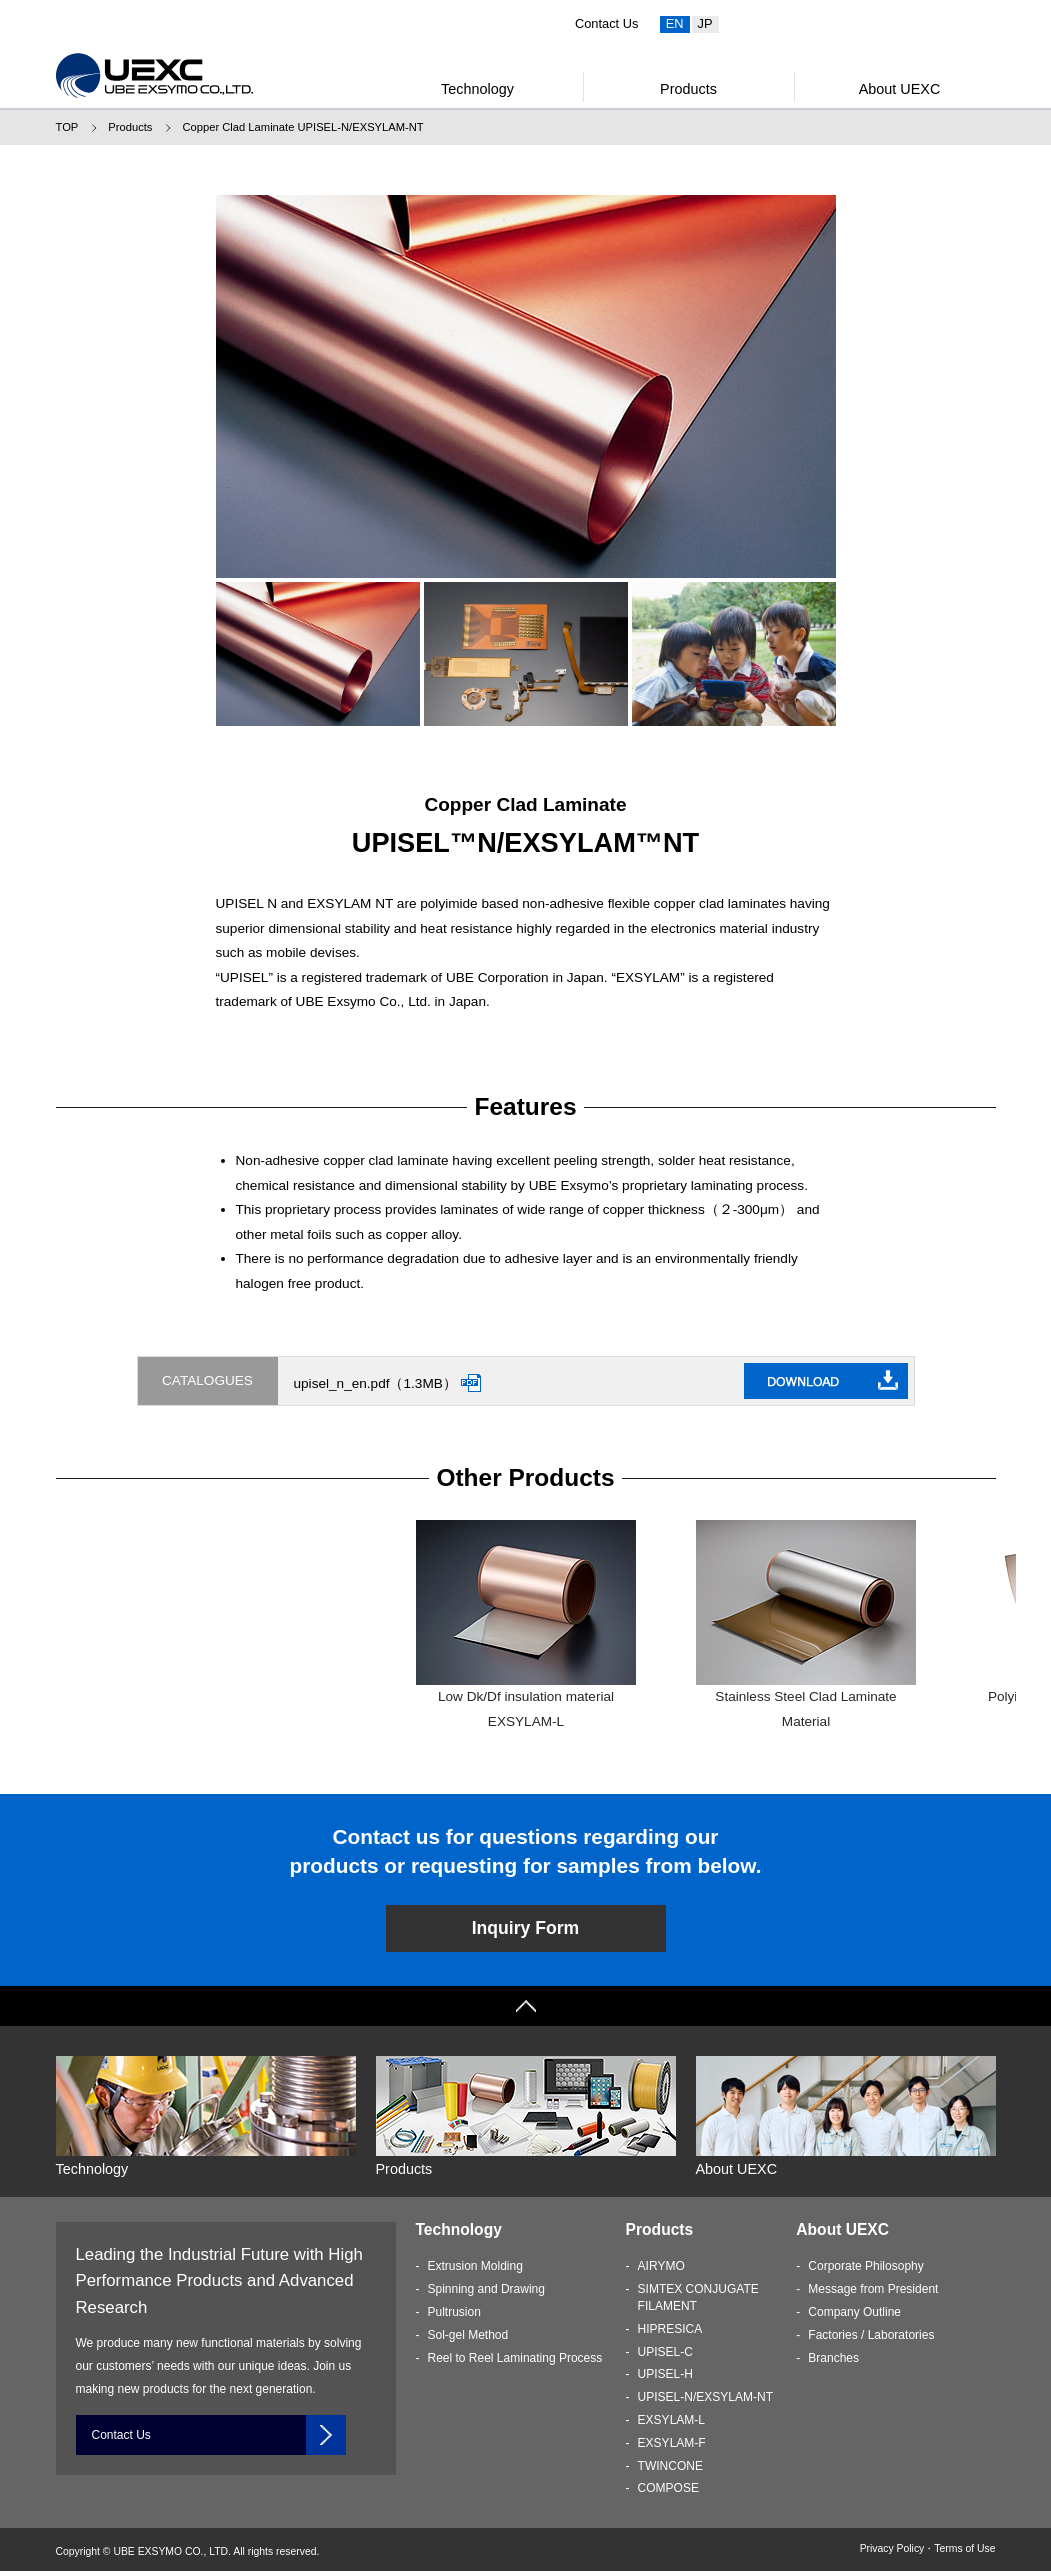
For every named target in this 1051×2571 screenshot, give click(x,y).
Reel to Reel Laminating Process (515, 2358)
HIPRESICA (670, 2329)
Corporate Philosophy (865, 2266)
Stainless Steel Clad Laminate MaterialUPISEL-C (806, 1636)
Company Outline (854, 2312)
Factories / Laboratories (871, 2335)
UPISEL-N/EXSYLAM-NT (705, 2397)
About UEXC (900, 89)
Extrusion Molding (475, 2266)
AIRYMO (661, 2266)
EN (675, 23)
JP (705, 23)
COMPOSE (668, 2488)
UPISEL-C (665, 2352)
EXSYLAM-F (672, 2443)
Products (688, 89)
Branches (833, 2358)
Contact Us (606, 23)
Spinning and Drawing (486, 2289)
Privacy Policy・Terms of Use (928, 2548)
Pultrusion (454, 2312)
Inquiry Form (526, 1928)
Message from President (873, 2289)
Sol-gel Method (468, 2335)
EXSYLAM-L (671, 2420)
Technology (477, 89)
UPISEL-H (665, 2374)
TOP (67, 127)
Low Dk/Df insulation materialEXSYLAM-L (526, 1624)
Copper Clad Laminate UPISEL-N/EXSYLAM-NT (302, 127)
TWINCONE (670, 2466)
